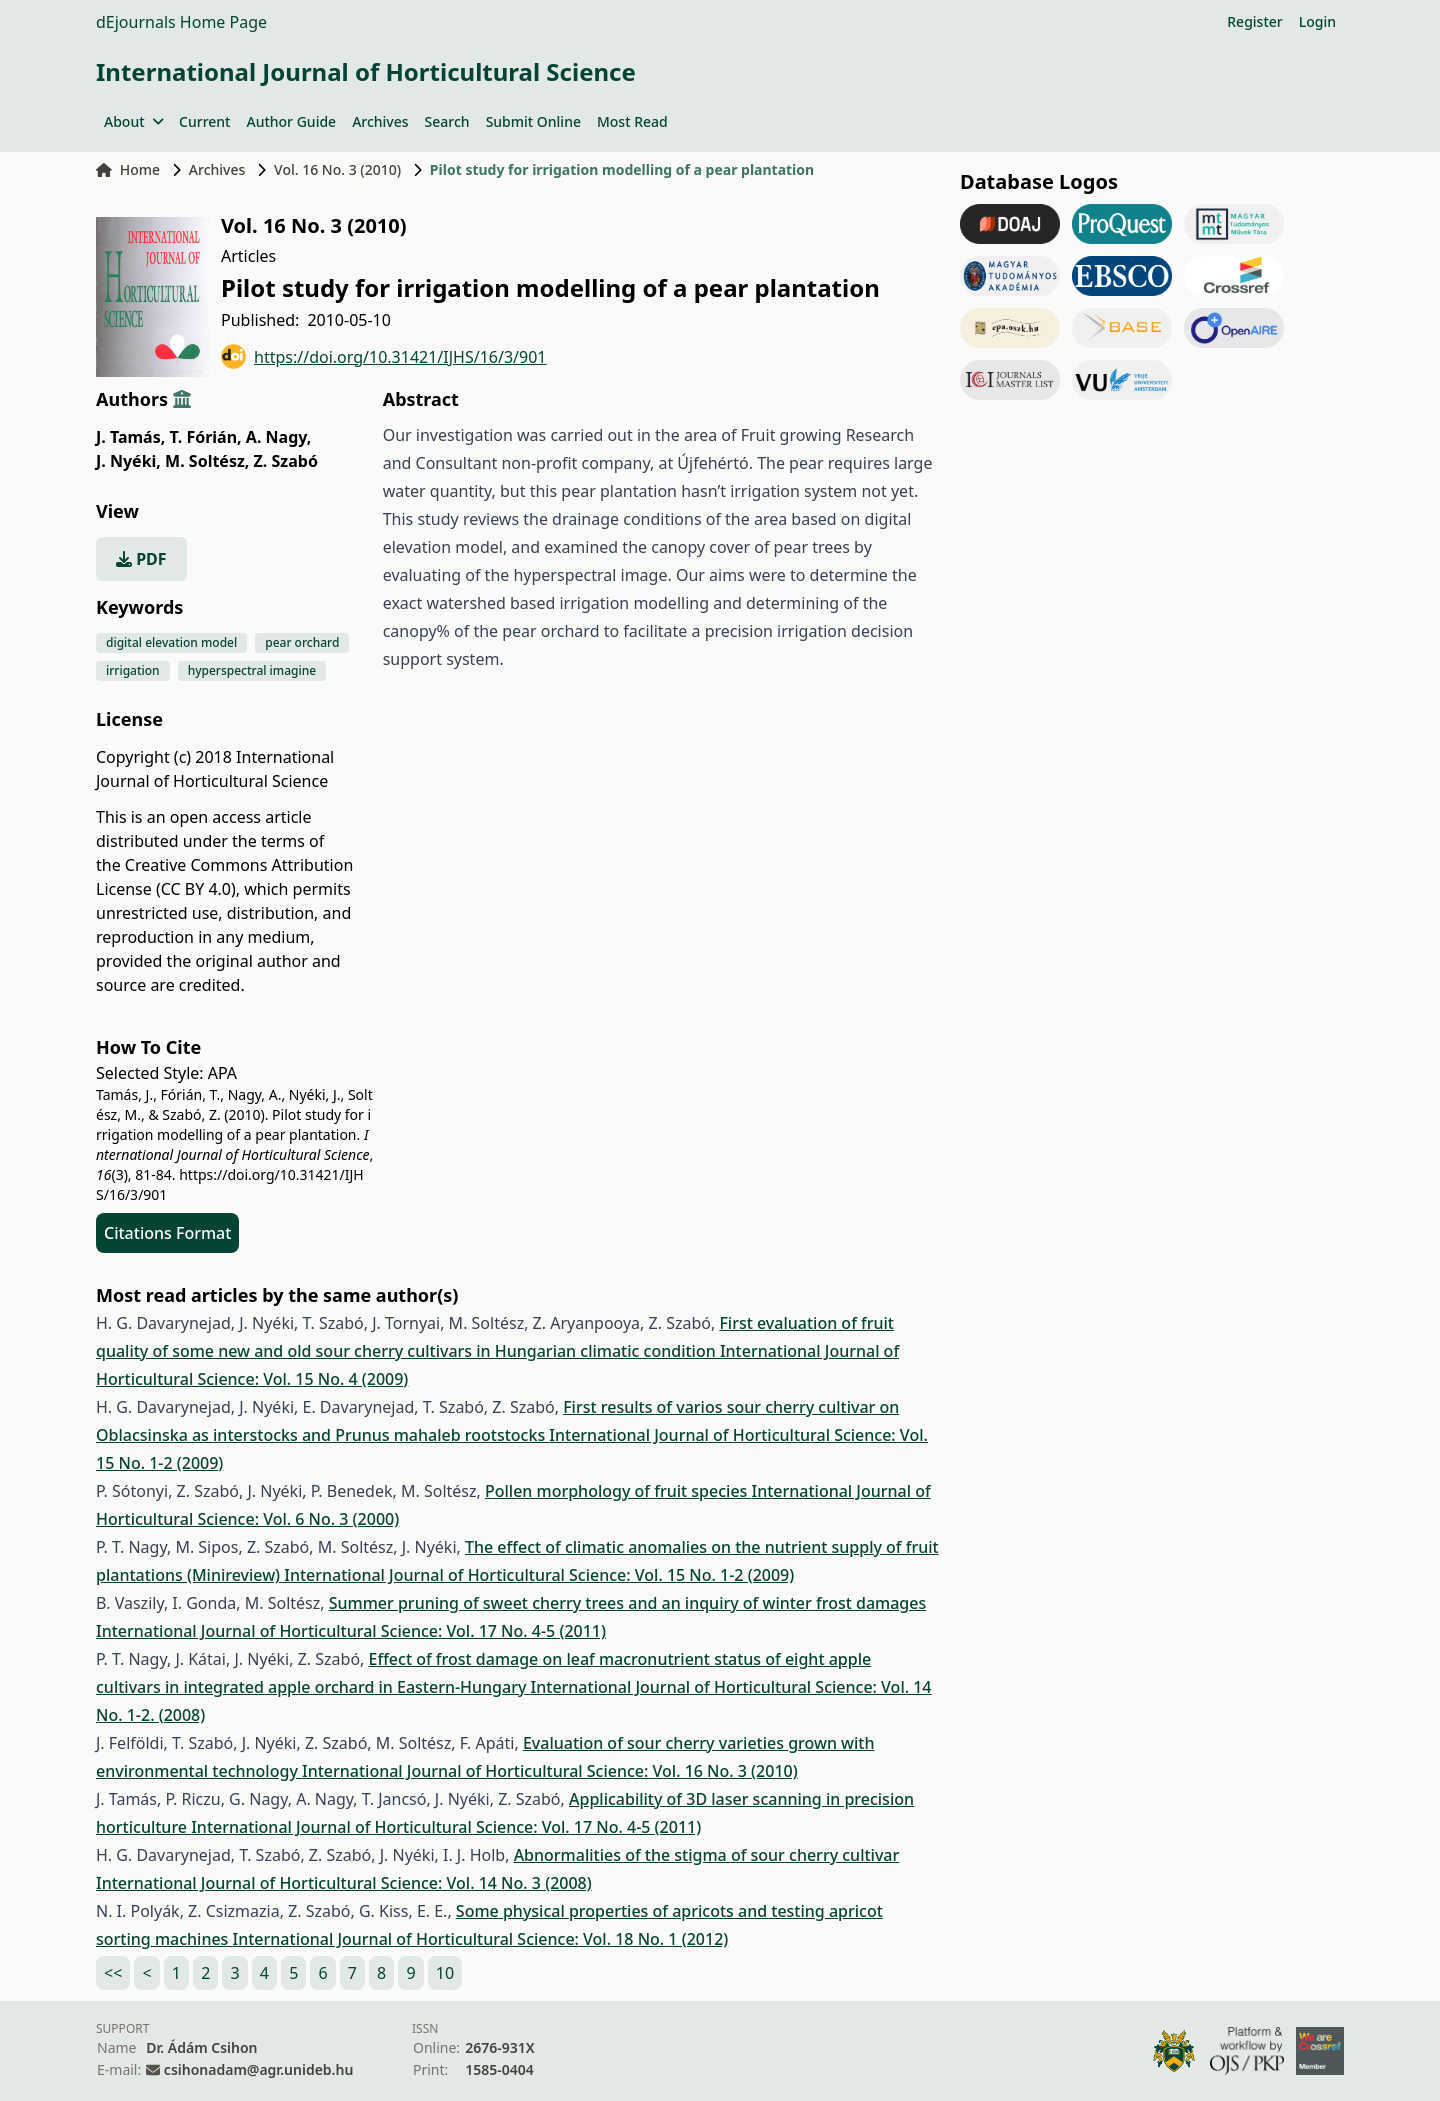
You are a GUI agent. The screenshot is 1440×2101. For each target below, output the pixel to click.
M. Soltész (207, 461)
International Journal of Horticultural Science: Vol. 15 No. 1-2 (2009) (539, 1575)
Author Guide (291, 121)
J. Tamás (130, 437)
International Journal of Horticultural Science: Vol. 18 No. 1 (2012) (481, 1939)
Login (1317, 21)
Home (128, 169)
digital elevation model (171, 642)
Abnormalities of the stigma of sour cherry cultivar (707, 1855)
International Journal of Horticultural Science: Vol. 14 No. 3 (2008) (344, 1883)
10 (445, 1973)
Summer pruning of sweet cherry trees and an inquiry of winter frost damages (628, 1603)
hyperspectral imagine (252, 670)
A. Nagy (279, 437)
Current (204, 121)
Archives (380, 121)
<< (113, 1973)
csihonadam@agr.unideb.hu (258, 2069)
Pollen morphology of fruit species (618, 1491)
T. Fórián (205, 437)
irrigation (133, 670)
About (133, 121)
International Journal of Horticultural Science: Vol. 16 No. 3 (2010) (550, 1771)
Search (447, 121)
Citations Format (167, 1233)
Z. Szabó (286, 461)
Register (1254, 21)
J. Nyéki (128, 461)
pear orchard (302, 642)
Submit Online (533, 121)
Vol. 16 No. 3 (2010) (337, 169)
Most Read (632, 121)
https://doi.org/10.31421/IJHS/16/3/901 (384, 356)
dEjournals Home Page (181, 22)
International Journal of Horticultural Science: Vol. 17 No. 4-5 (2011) (351, 1631)
